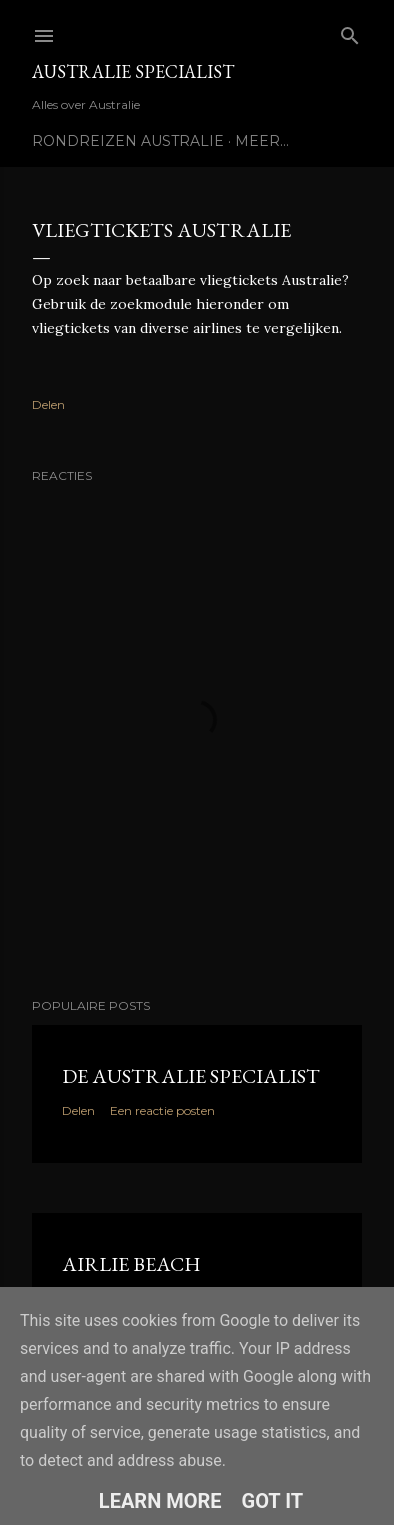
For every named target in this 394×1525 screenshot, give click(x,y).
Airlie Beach (131, 1264)
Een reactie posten (162, 1110)
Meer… (262, 141)
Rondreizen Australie (128, 141)
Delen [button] (48, 404)
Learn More (160, 1501)
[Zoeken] (350, 31)
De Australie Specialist (191, 1076)
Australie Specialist (133, 71)
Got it (273, 1501)
